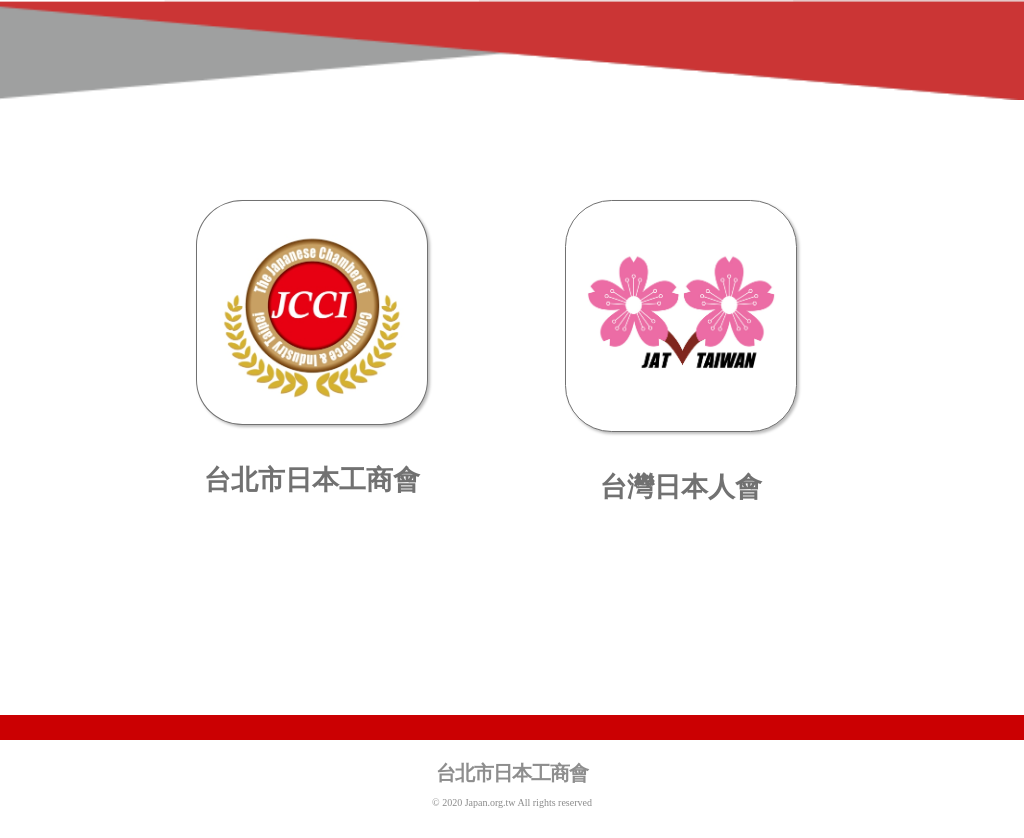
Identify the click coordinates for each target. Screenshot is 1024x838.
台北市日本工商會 (312, 480)
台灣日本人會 (681, 487)
